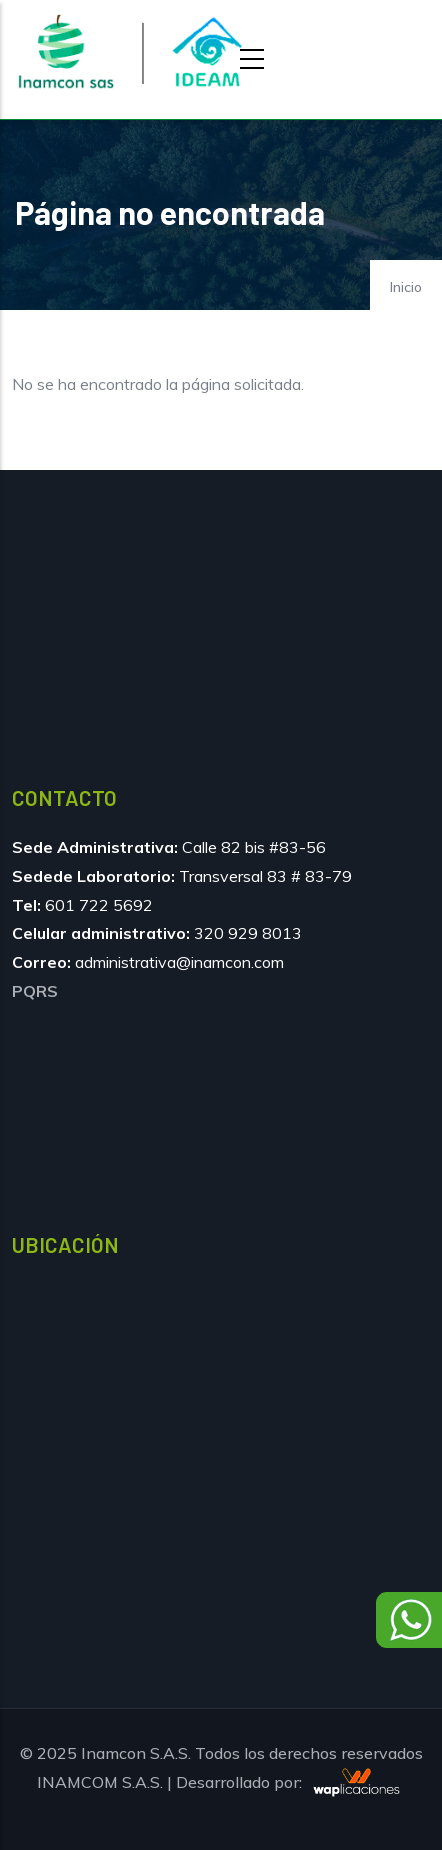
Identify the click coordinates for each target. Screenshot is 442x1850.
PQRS (35, 991)
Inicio (406, 287)
